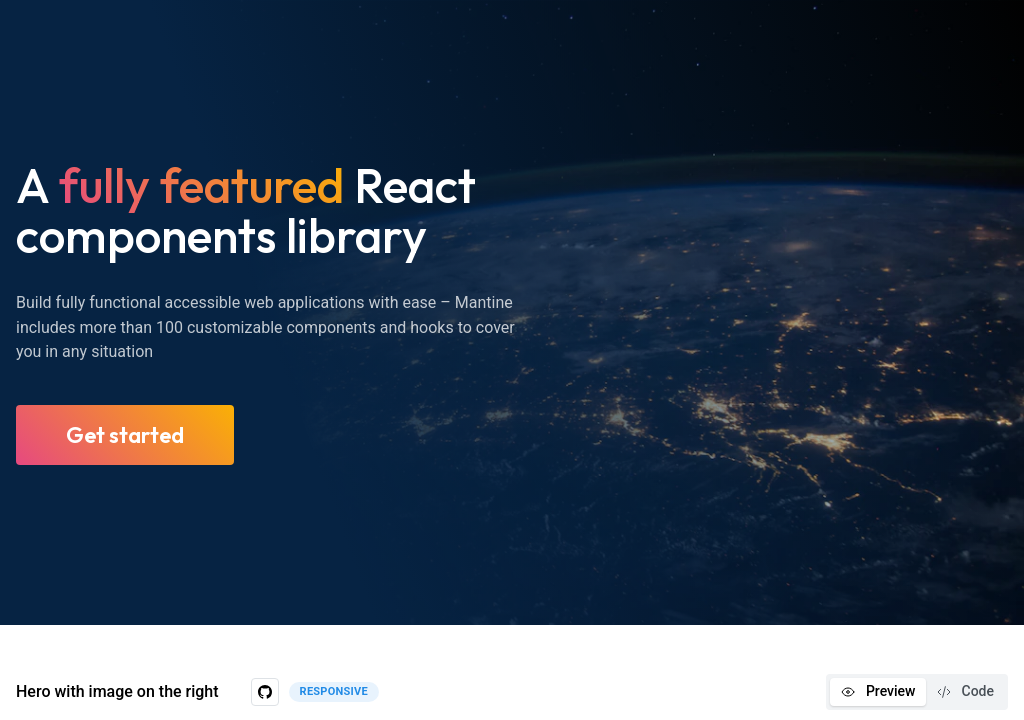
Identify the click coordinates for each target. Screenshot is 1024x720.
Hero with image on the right (117, 691)
